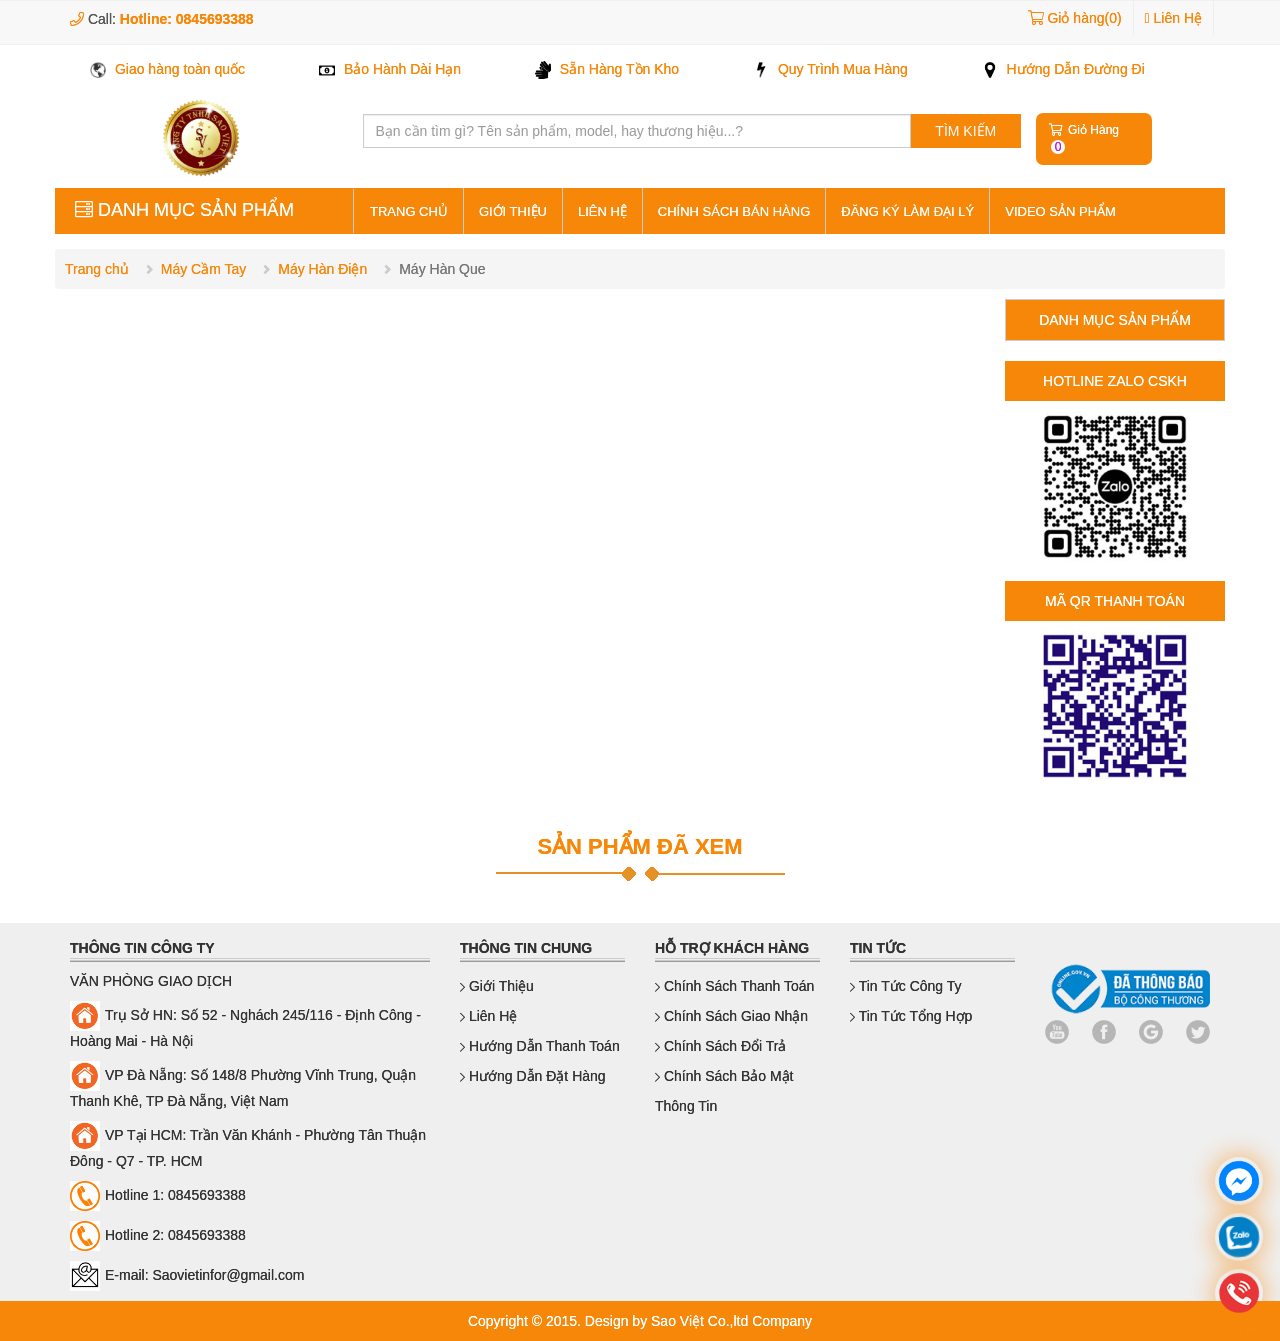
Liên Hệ (1173, 18)
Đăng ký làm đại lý (907, 211)
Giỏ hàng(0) (1084, 18)
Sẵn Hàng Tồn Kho (607, 69)
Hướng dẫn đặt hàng (533, 1076)
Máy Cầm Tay (204, 269)
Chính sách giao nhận (731, 1016)
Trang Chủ (409, 211)
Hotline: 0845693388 (187, 19)
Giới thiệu (513, 211)
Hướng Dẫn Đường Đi (1063, 69)
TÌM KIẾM (965, 131)
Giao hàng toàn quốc (167, 69)
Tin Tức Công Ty (906, 986)
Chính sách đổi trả (721, 1046)
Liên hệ (602, 211)
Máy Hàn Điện (322, 269)
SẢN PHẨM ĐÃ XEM (639, 846)
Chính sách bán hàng (734, 211)
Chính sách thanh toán (734, 986)
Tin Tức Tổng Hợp (911, 1016)
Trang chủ (97, 269)
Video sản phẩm (1060, 211)
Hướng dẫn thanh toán (540, 1046)
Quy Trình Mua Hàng (830, 69)
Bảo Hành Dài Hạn (390, 69)
